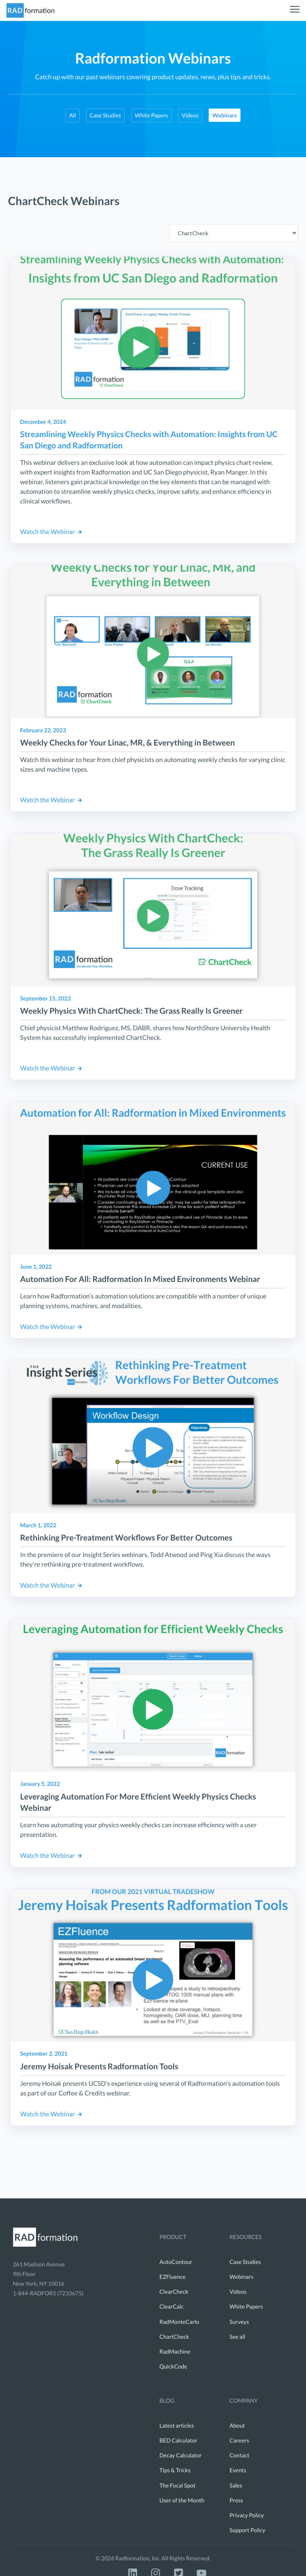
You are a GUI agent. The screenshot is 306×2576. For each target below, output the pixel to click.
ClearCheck (174, 2291)
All (72, 115)
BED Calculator (178, 2440)
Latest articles (177, 2425)
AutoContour (176, 2261)
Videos (190, 115)
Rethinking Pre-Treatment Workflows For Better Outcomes (126, 1538)
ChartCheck (174, 2336)
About (237, 2425)
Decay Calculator (181, 2455)
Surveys (239, 2321)
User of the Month (182, 2500)
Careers (239, 2440)
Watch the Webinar (51, 532)
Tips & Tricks (175, 2470)
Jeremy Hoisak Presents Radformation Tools (99, 2066)
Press (236, 2500)
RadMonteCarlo (179, 2321)
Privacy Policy (247, 2515)
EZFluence (173, 2276)
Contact (239, 2455)
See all (237, 2336)
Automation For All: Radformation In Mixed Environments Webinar (140, 1279)
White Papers (151, 115)
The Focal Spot (177, 2485)
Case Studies (105, 115)
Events (238, 2470)
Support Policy (247, 2530)
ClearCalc (172, 2306)
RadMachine (175, 2351)
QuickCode (173, 2366)
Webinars (241, 2276)
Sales (236, 2485)
